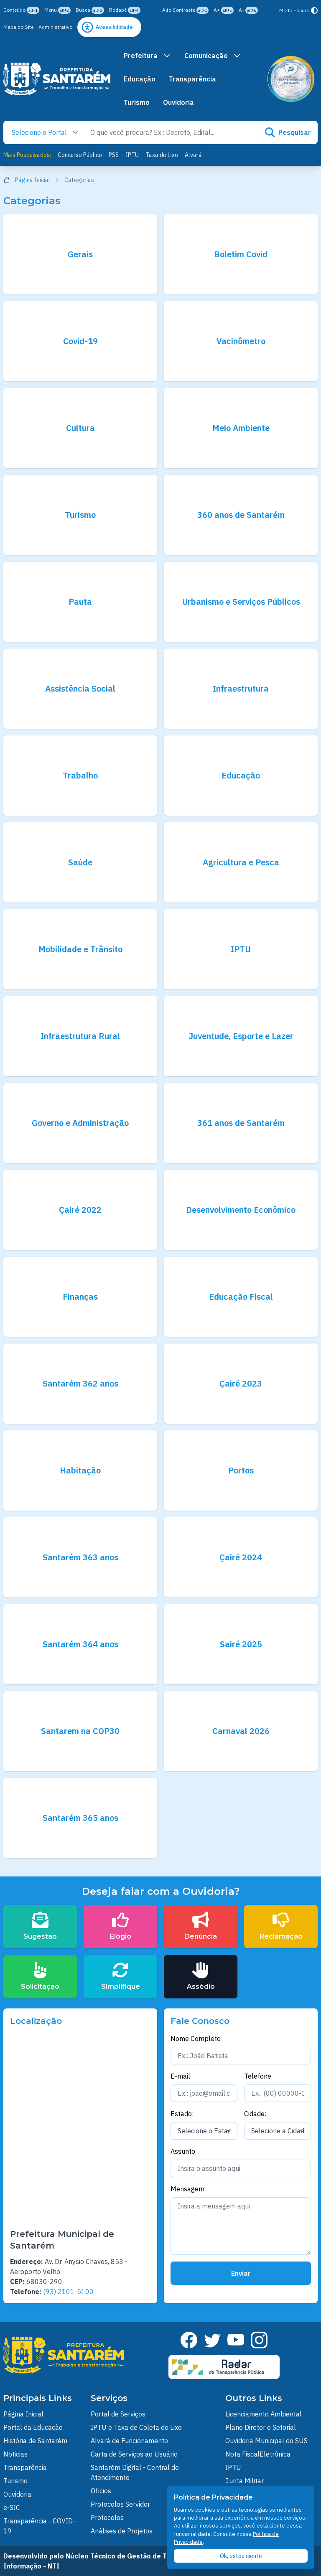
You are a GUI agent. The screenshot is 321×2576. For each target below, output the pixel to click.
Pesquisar (288, 132)
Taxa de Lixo (161, 155)
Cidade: (255, 2113)
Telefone (257, 2076)
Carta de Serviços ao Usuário (134, 2454)
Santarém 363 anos (80, 1557)
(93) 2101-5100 (68, 2291)
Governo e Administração (80, 1122)
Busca (90, 10)
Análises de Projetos (122, 2531)
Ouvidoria (178, 102)
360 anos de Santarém (241, 514)
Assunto (183, 2151)
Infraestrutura (241, 688)
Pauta (80, 601)
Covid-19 (80, 341)
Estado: (182, 2113)
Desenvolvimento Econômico (241, 1209)
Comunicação (212, 55)
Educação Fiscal (241, 1296)
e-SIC (11, 2507)
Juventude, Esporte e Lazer (241, 1036)
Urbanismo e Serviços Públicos (241, 601)
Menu (57, 10)
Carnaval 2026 (241, 1731)
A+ (224, 10)
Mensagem (187, 2189)
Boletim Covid (241, 254)
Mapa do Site (18, 27)
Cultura (80, 428)
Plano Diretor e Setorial (260, 2427)
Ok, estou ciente (241, 2556)
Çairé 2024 (240, 1557)
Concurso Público (80, 155)
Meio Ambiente (241, 428)
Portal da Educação (33, 2427)
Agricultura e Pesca (241, 862)
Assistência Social (80, 688)
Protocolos (107, 2517)
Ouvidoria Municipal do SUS (266, 2441)
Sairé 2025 (241, 1644)
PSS (114, 155)
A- (248, 10)
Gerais (80, 254)
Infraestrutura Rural (80, 1036)
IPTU (132, 155)
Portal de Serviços (118, 2414)
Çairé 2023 (240, 1383)
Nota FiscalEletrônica (257, 2454)
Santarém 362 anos (80, 1383)
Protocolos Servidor (120, 2504)
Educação (139, 79)
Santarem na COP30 (80, 1731)
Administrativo (55, 27)
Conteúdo (21, 10)
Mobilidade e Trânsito (80, 949)
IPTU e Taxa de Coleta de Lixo (136, 2427)
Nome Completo (196, 2038)
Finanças (80, 1296)
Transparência (192, 79)
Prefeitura (147, 55)
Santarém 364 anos (80, 1644)
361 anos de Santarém (241, 1122)
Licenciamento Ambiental (263, 2414)
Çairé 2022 (80, 1209)
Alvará (193, 155)
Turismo (137, 102)
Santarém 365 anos (80, 1817)
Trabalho (80, 775)
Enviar (241, 2273)
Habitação (80, 1470)
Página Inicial (31, 180)
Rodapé (124, 10)
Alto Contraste (185, 10)
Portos (241, 1470)
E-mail (180, 2076)
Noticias (15, 2454)
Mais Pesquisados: (27, 155)
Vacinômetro (241, 341)
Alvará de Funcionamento (129, 2441)
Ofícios (101, 2491)
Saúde (80, 862)
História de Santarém (35, 2441)
